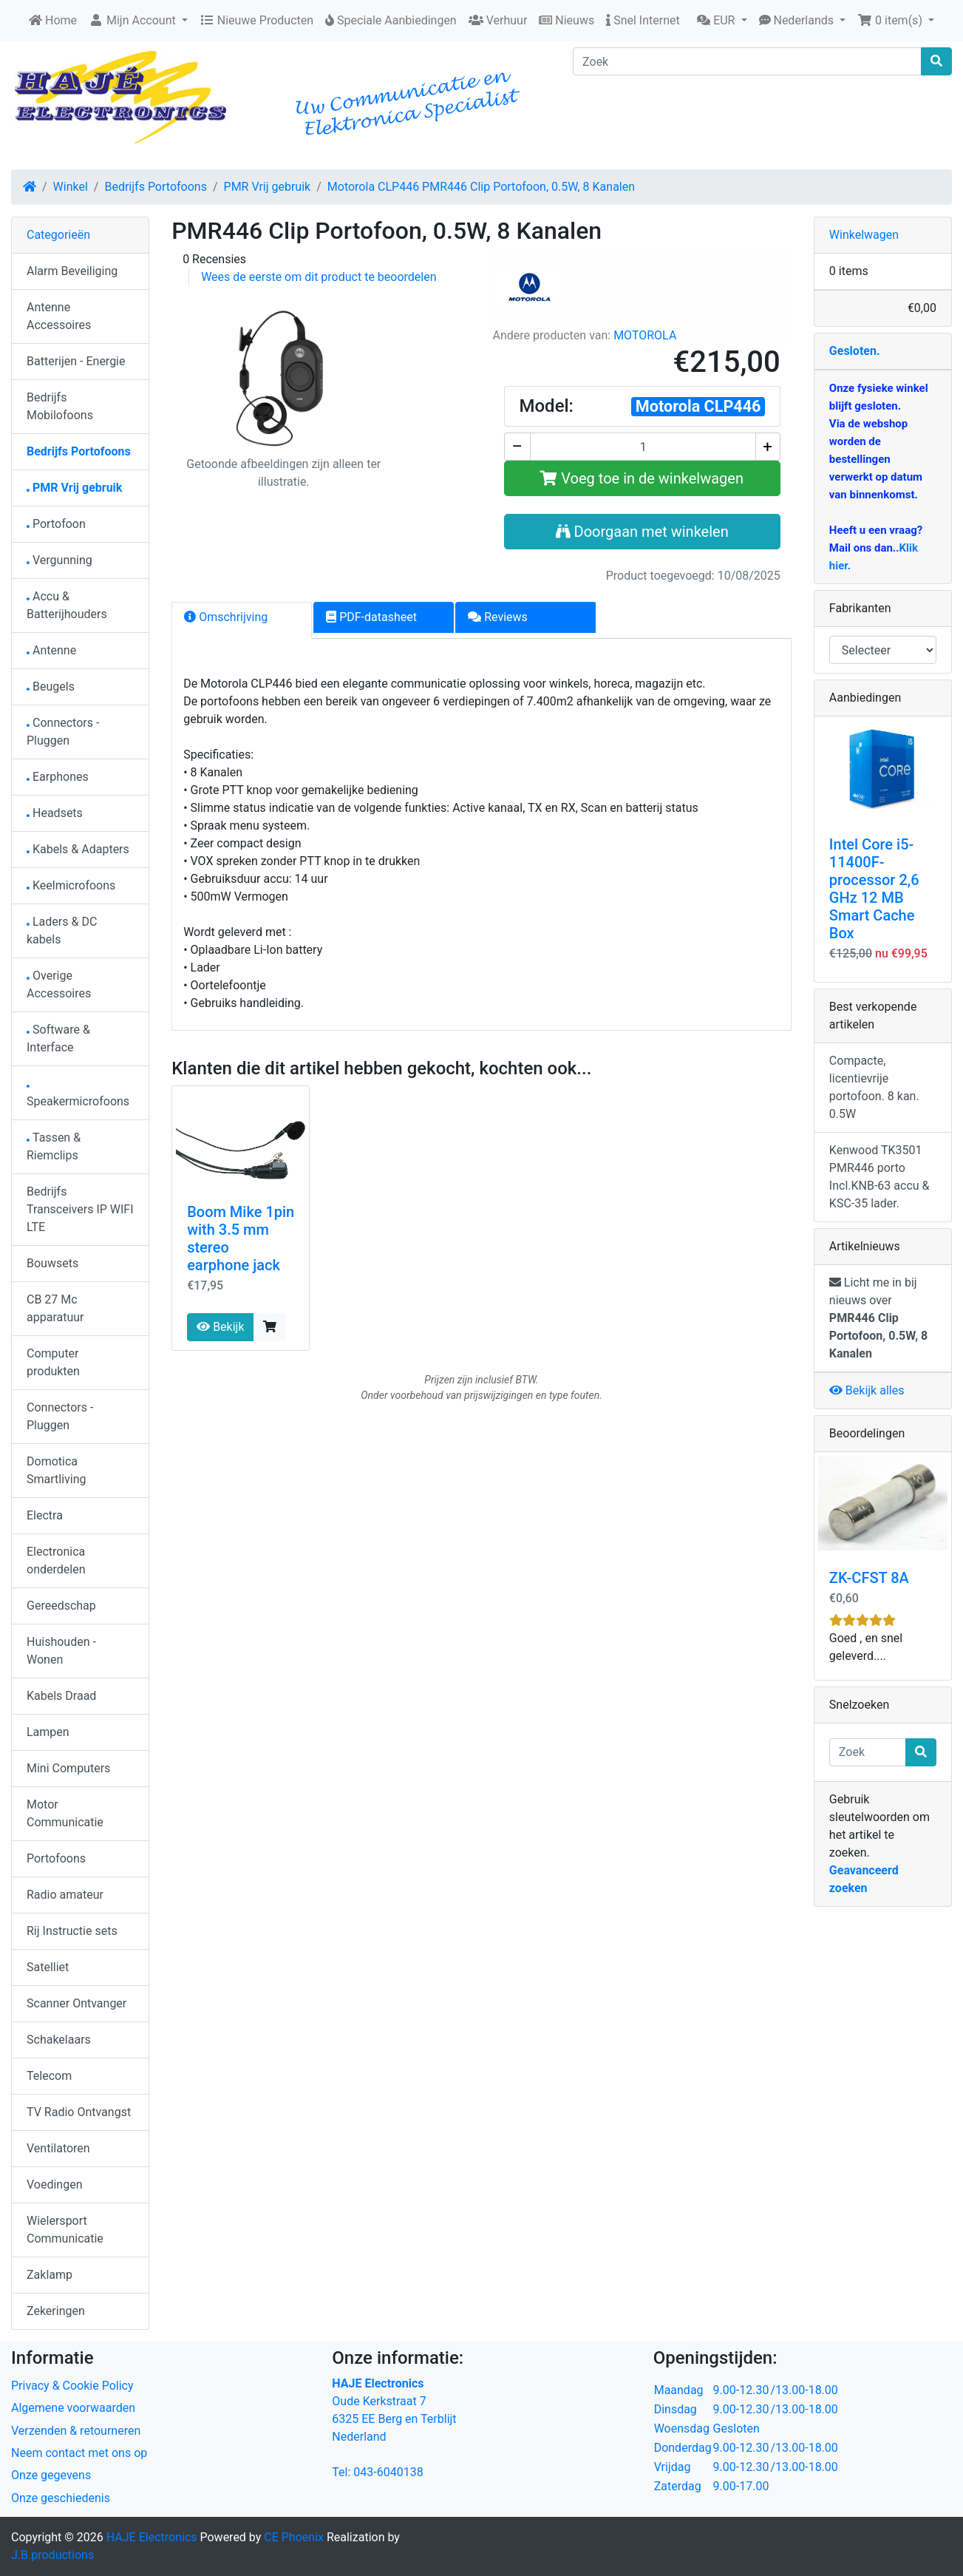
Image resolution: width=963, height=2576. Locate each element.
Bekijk (220, 1327)
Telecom (49, 2076)
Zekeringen (56, 2311)
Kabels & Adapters (78, 849)
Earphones (58, 777)
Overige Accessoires (59, 984)
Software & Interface (58, 1038)
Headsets (55, 813)
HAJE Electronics (151, 2537)
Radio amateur (65, 1895)
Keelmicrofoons (71, 885)
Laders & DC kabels (62, 930)
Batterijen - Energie (76, 361)
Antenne (51, 650)
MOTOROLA (644, 335)
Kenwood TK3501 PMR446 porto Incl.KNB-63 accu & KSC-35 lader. (879, 1176)
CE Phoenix (295, 2537)
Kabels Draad (61, 1696)
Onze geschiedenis (60, 2498)
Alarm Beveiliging (72, 271)
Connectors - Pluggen (63, 732)
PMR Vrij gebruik (267, 187)
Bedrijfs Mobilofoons (60, 406)
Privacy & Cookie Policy (72, 2386)
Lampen (48, 1732)
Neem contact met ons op (79, 2453)
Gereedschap (61, 1606)
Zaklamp (49, 2275)
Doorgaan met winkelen (642, 531)
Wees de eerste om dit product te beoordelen (318, 277)
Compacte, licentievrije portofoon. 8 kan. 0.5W (874, 1087)
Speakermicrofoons (78, 1096)
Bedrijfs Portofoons (155, 187)
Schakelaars (59, 2040)
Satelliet (48, 1967)
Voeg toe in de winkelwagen (641, 478)
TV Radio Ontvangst (79, 2112)
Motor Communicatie (65, 1813)
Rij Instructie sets (72, 1931)
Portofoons (56, 1858)
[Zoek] (747, 61)
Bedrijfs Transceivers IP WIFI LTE (80, 1209)
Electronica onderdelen (56, 1560)
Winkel (70, 187)
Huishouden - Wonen (61, 1651)
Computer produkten (53, 1362)
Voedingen (55, 2184)
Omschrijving (226, 617)
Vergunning (59, 560)
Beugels (51, 686)
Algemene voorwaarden (73, 2408)
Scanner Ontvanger (76, 2003)
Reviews (498, 617)
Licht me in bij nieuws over (878, 1317)
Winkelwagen (864, 235)
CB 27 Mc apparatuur (55, 1308)
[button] (721, 20)
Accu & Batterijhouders (67, 605)
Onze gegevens (51, 2475)
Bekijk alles (867, 1390)
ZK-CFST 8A (869, 1578)
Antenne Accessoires (59, 316)
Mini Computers (68, 1768)
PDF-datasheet (371, 617)
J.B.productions (52, 2555)
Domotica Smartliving (56, 1470)
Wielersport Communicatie (65, 2229)
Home (53, 20)
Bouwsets (52, 1263)
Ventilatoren (58, 2148)
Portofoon (56, 524)
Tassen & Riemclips (54, 1146)
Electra (45, 1515)
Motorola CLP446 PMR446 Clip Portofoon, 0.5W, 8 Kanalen (481, 187)
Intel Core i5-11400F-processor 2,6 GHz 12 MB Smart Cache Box (874, 888)
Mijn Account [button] (134, 20)
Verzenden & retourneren (75, 2431)
